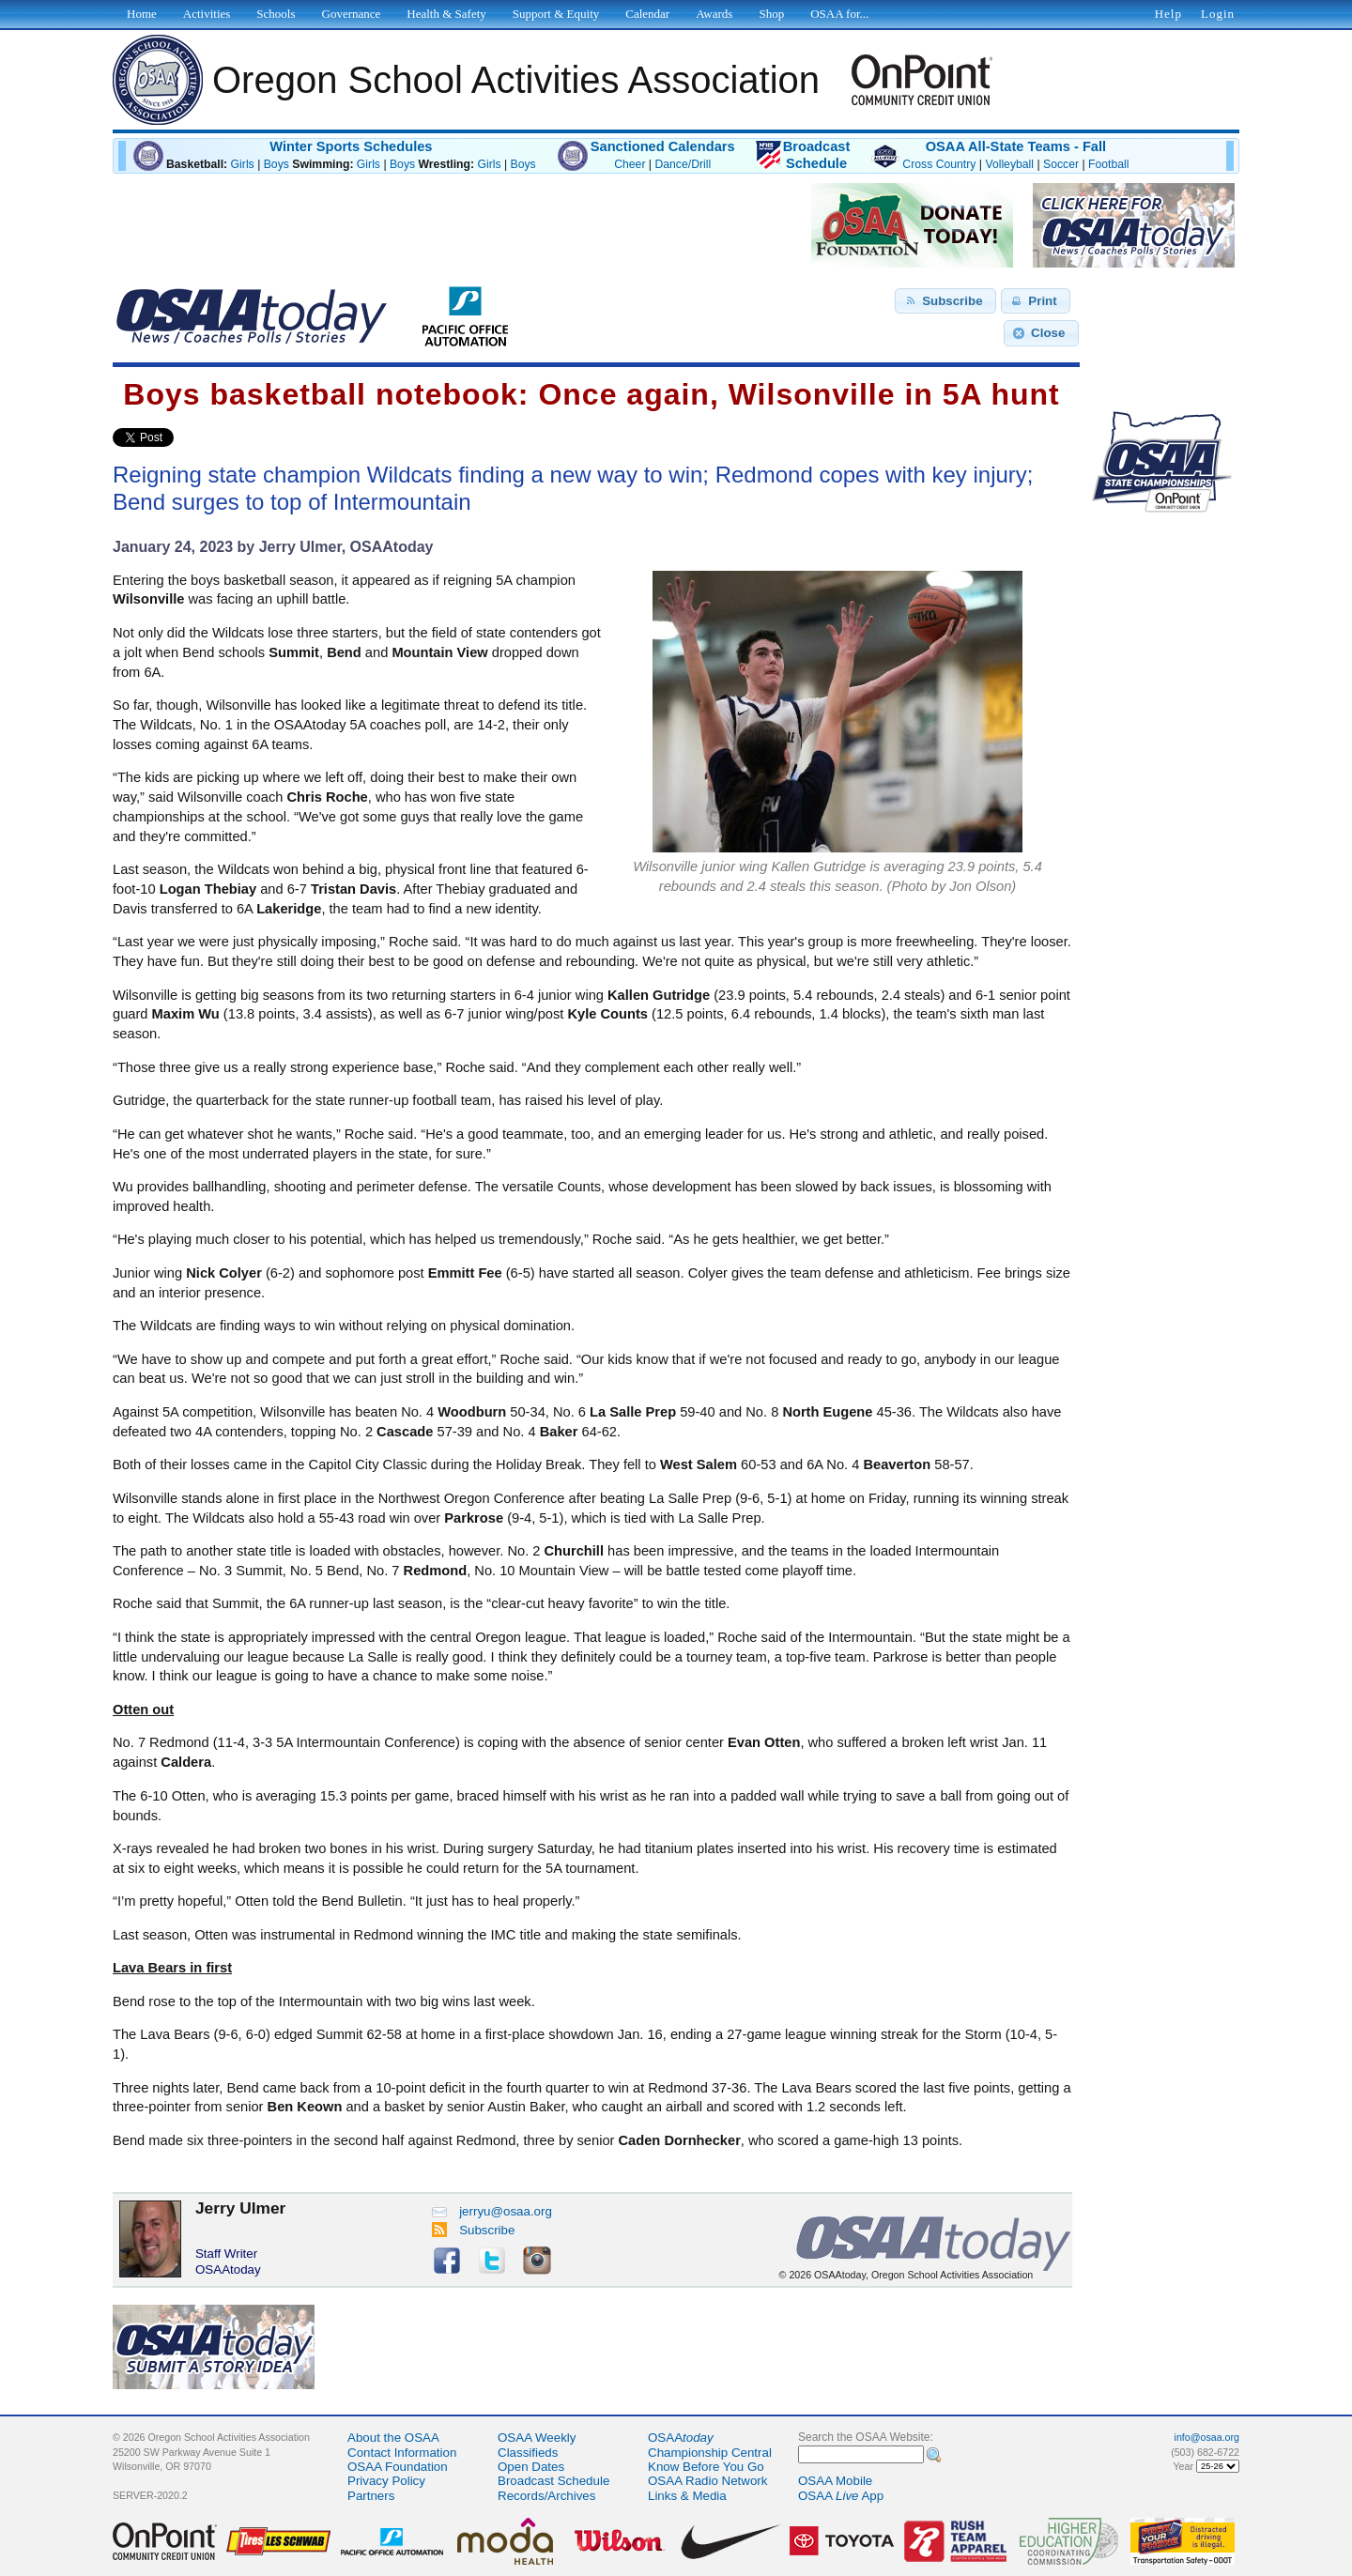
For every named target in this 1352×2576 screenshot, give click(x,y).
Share (205, 437)
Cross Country (939, 164)
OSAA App (840, 2496)
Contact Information (401, 2453)
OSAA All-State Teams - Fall (1016, 146)
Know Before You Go (706, 2467)
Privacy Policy (386, 2481)
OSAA (681, 2437)
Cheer (629, 164)
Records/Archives (546, 2496)
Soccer (1061, 164)
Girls (242, 164)
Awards (714, 14)
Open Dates (531, 2467)
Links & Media (687, 2496)
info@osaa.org (1207, 2437)
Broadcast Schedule (553, 2481)
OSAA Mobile (835, 2481)
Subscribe (473, 2230)
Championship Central (710, 2453)
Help (1168, 14)
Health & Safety (446, 14)
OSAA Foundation (397, 2467)
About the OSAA (393, 2437)
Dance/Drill (682, 164)
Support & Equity (556, 14)
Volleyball (1009, 164)
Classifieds (528, 2453)
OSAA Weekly (537, 2437)
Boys (276, 164)
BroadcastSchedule (817, 155)
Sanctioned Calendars (663, 146)
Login (1218, 14)
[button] (945, 301)
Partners (370, 2496)
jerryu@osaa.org (492, 2211)
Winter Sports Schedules (350, 146)
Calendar (647, 14)
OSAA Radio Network (707, 2481)
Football (1108, 164)
